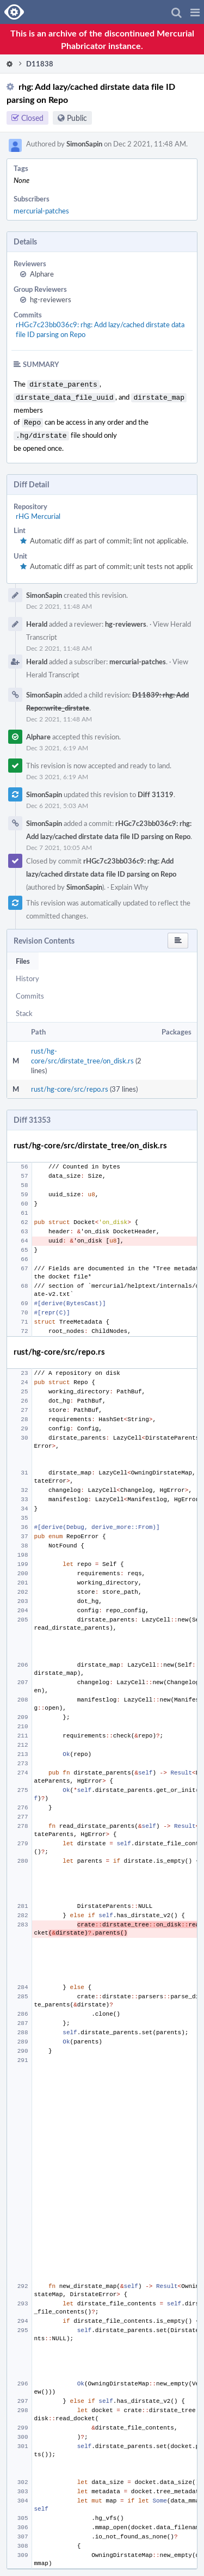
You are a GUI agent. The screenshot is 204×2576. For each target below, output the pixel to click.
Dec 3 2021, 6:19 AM (57, 743)
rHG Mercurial (38, 512)
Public (77, 118)
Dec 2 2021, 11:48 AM (59, 601)
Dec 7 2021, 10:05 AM (59, 843)
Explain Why (129, 883)
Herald (36, 620)
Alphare (42, 274)
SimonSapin (84, 144)
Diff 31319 (156, 790)
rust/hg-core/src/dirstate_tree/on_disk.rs (82, 1051)
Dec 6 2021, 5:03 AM (57, 801)
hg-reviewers (50, 299)
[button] (195, 12)
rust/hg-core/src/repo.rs (69, 1085)
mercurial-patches (41, 211)
